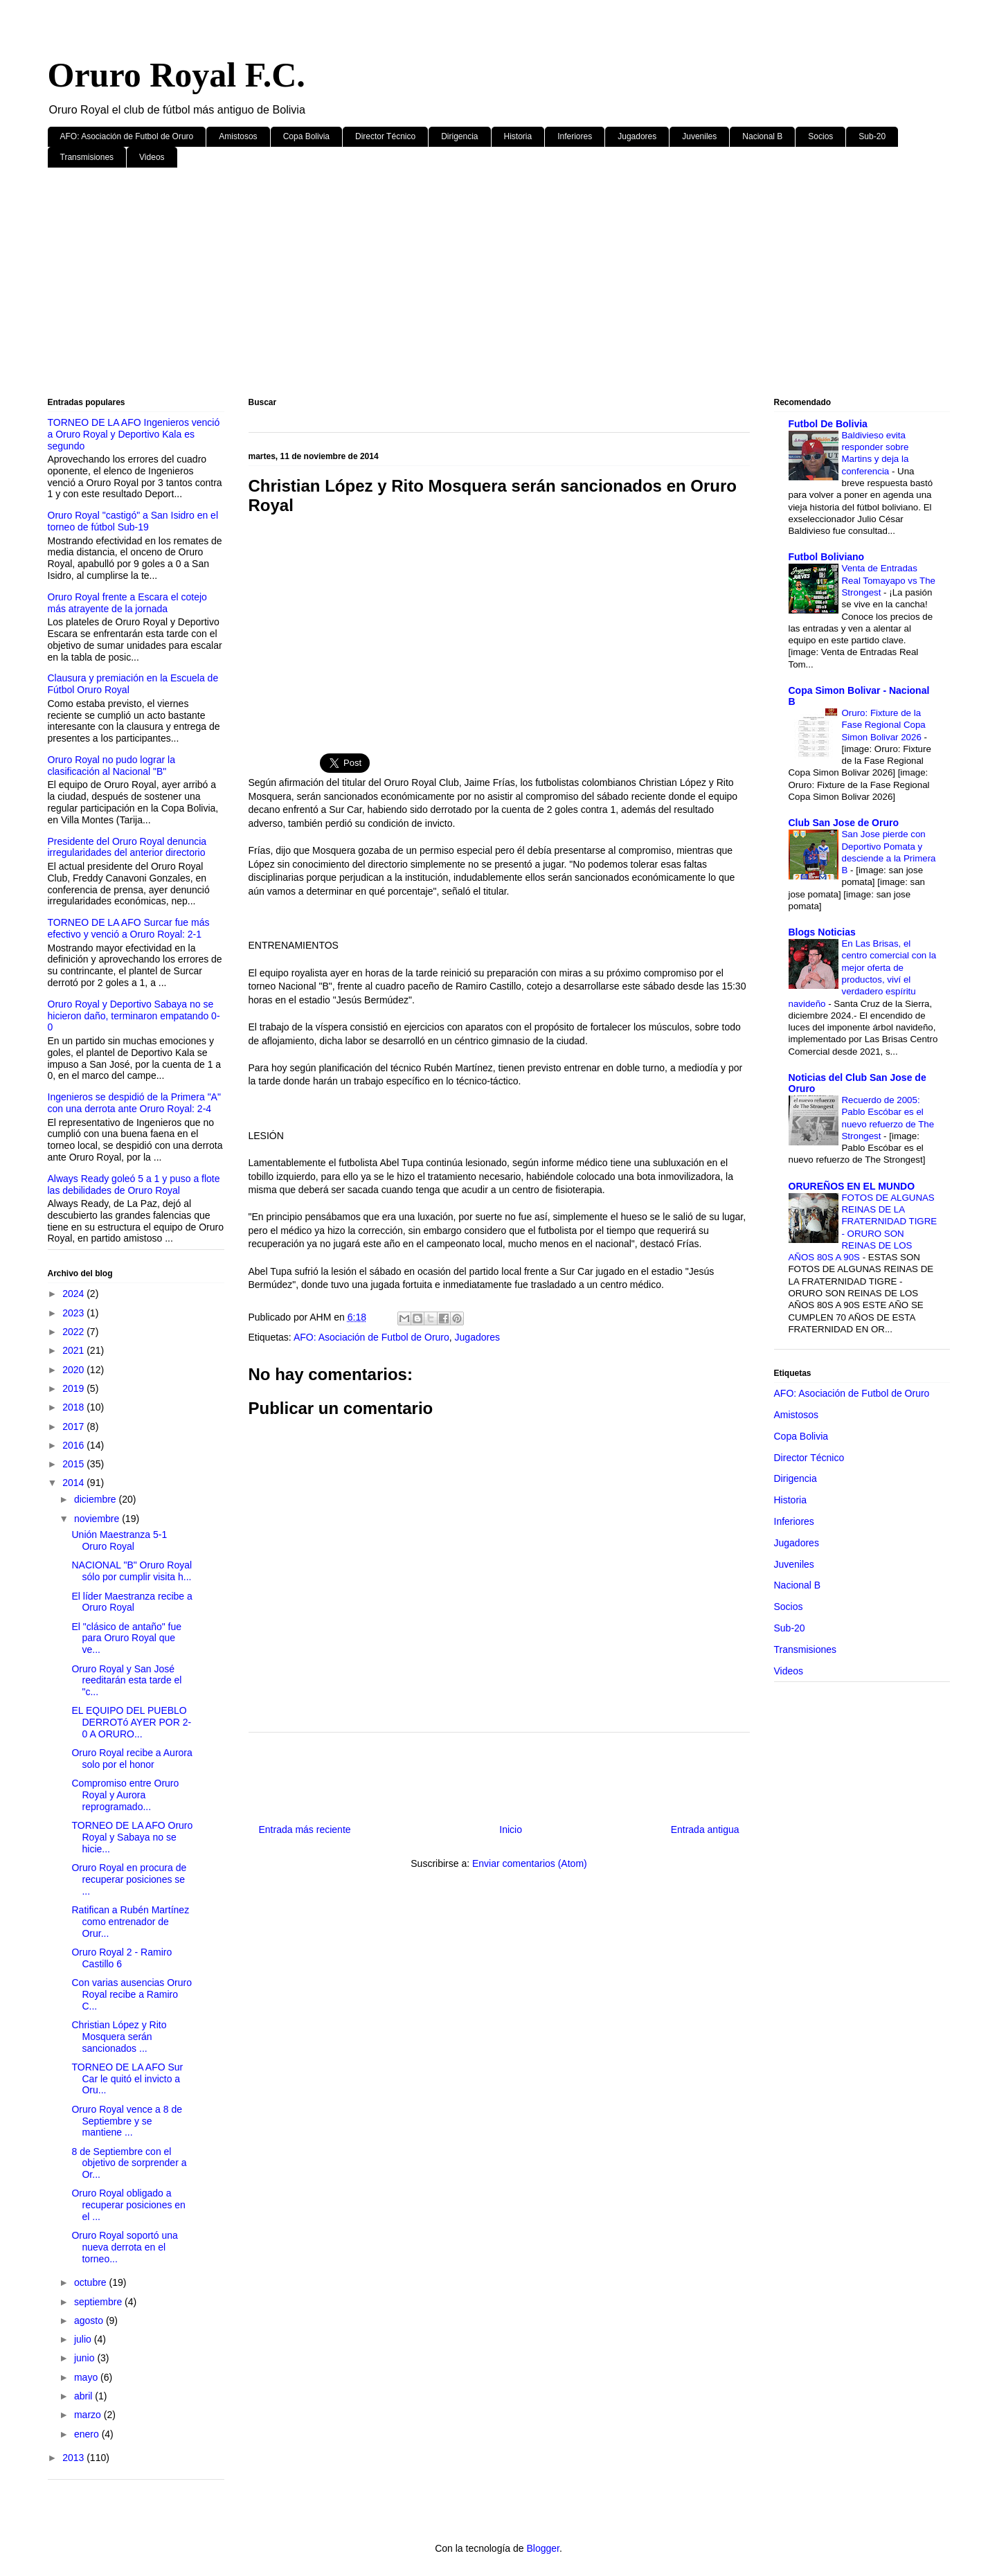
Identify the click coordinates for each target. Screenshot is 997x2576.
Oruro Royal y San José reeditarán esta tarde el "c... (126, 1680)
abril (84, 2395)
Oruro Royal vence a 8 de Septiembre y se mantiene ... (126, 2121)
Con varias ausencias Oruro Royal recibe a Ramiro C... (131, 1994)
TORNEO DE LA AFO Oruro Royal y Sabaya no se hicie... (131, 1837)
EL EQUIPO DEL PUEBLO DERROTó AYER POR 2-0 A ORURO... (131, 1722)
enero (88, 2434)
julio (84, 2339)
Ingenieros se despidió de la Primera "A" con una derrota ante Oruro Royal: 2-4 (134, 1102)
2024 (74, 1293)
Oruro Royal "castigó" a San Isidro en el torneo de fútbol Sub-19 (133, 521)
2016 (74, 1445)
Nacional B (762, 136)
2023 (74, 1312)
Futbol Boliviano (827, 556)
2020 (74, 1369)
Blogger (542, 2548)
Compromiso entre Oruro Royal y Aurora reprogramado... (125, 1795)
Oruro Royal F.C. (176, 74)
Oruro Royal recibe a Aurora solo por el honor (131, 1758)
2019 (74, 1388)
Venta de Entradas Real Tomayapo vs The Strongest (889, 580)
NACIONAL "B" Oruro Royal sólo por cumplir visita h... (131, 1570)
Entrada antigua (705, 1829)
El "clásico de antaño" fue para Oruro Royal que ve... (126, 1638)
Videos (151, 157)
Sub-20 (872, 136)
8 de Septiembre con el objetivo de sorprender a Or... (128, 2163)
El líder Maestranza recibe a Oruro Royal (131, 1602)
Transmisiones (87, 157)
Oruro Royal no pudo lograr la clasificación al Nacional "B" (111, 765)
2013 (74, 2457)
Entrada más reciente (305, 1829)
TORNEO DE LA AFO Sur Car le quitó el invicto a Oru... (127, 2078)
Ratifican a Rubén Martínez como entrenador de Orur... (130, 1921)
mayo (87, 2377)
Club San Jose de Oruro (844, 822)
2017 (74, 1426)
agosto (90, 2320)
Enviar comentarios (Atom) (529, 1863)
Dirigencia (459, 136)
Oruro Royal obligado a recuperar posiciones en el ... (128, 2205)
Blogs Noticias (822, 932)
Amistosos (238, 136)
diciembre (96, 1499)
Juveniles (699, 136)
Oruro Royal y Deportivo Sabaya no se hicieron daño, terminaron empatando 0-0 (134, 1016)
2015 (74, 1463)
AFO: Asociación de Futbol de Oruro (127, 136)
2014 (74, 1482)
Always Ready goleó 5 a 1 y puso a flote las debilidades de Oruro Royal (134, 1184)
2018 (74, 1407)
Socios (820, 136)
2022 (74, 1331)
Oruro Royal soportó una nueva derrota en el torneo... (124, 2247)
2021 (74, 1350)
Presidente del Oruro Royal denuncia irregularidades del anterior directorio (127, 847)
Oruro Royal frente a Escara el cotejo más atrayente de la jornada (127, 602)
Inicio (510, 1829)
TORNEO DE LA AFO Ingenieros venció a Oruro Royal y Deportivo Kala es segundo (134, 434)
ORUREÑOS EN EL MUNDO (852, 1186)
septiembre (99, 2301)
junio (85, 2357)
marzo (89, 2414)
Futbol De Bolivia (828, 423)
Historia (518, 136)
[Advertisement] (463, 285)
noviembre (98, 1518)
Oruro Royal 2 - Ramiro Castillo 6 (121, 1958)
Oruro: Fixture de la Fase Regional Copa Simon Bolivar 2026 (884, 725)
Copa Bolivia (306, 136)
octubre (91, 2282)
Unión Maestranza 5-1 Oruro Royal (119, 1540)
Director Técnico (385, 136)
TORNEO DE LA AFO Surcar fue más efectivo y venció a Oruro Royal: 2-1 (129, 928)
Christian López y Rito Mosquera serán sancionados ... (118, 2036)
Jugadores (637, 136)
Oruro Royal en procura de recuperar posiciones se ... (128, 1879)
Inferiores (574, 136)
